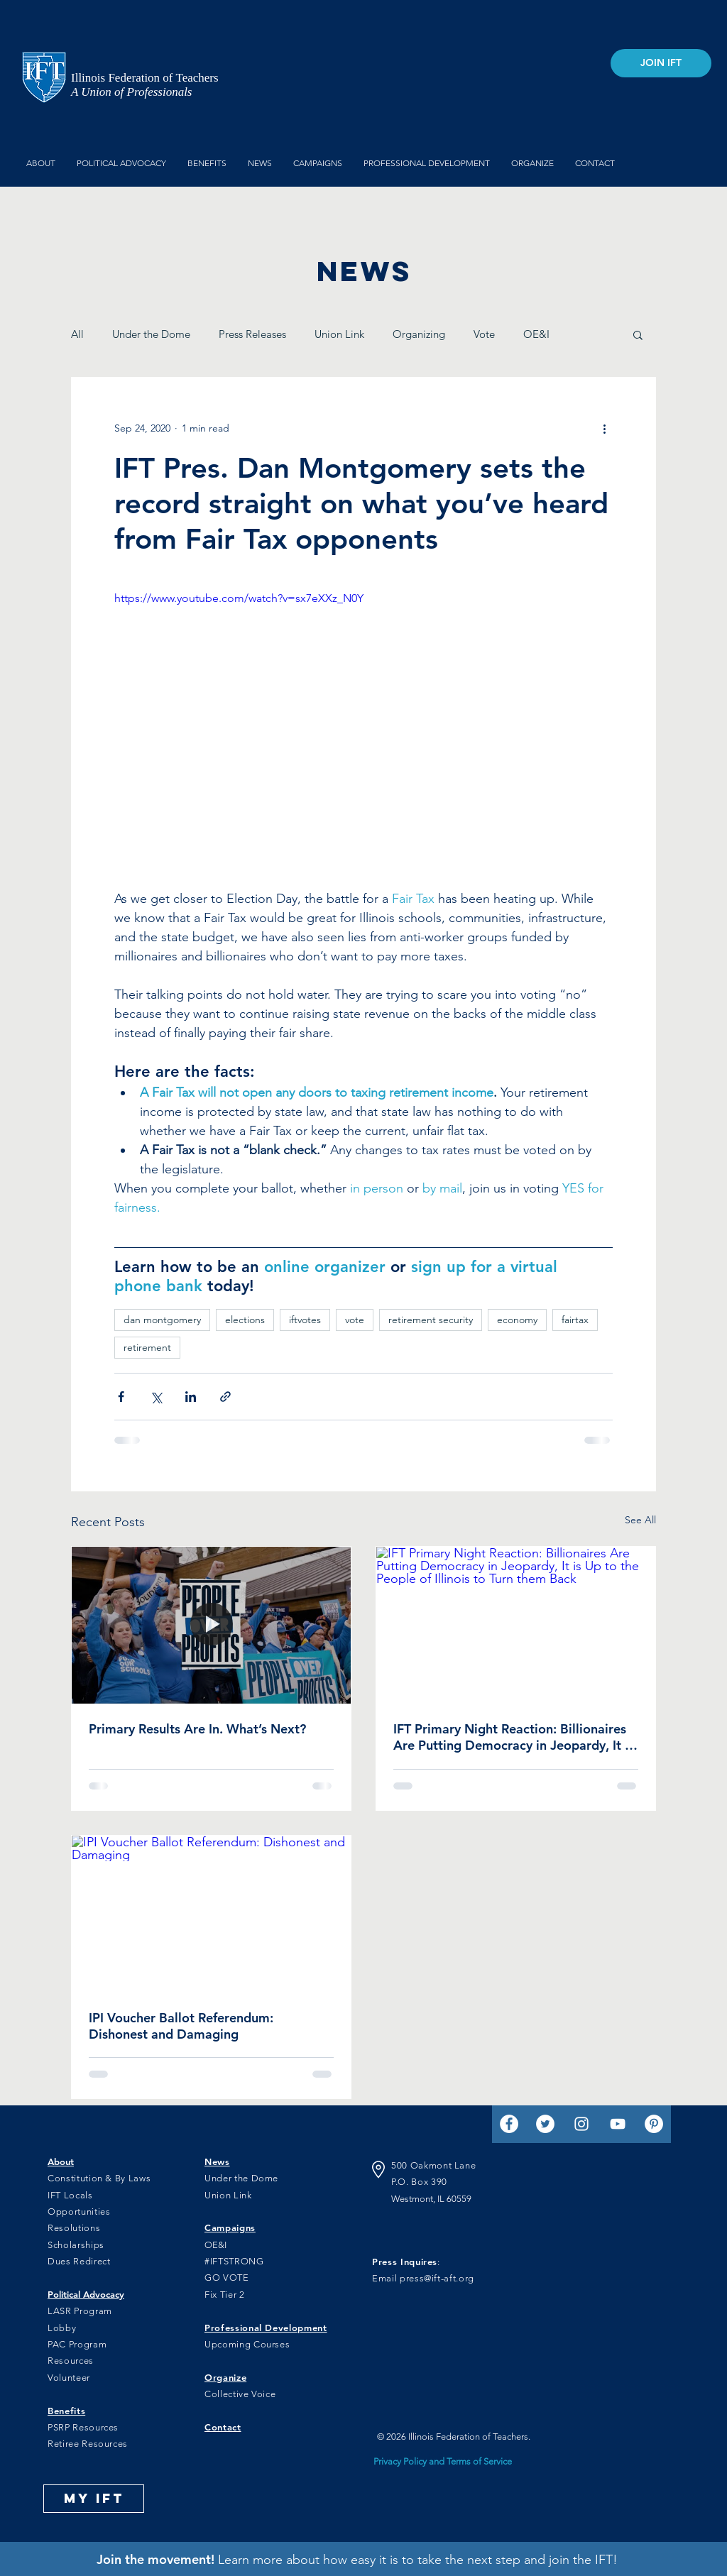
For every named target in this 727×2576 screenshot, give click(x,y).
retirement (147, 1347)
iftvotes (305, 1319)
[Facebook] (509, 2124)
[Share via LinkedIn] (190, 1396)
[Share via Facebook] (121, 1396)
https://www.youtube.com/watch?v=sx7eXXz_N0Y (239, 598)
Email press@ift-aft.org (423, 2278)
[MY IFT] (93, 2498)
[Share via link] (225, 1396)
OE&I (536, 334)
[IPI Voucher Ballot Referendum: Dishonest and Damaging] (211, 1914)
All (77, 334)
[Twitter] (545, 2124)
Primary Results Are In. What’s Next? (197, 1729)
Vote (484, 334)
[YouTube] (617, 2124)
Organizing (419, 334)
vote (354, 1319)
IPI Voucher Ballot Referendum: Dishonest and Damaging (181, 2026)
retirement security (430, 1319)
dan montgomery (162, 1319)
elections (245, 1319)
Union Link (339, 334)
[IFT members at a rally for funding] (211, 1625)
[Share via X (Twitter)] (156, 1396)
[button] (638, 334)
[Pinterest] (654, 2124)
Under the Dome (151, 334)
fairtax (575, 1319)
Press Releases (252, 334)
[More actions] (604, 428)
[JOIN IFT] (661, 63)
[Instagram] (581, 2124)
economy (517, 1319)
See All (640, 1519)
